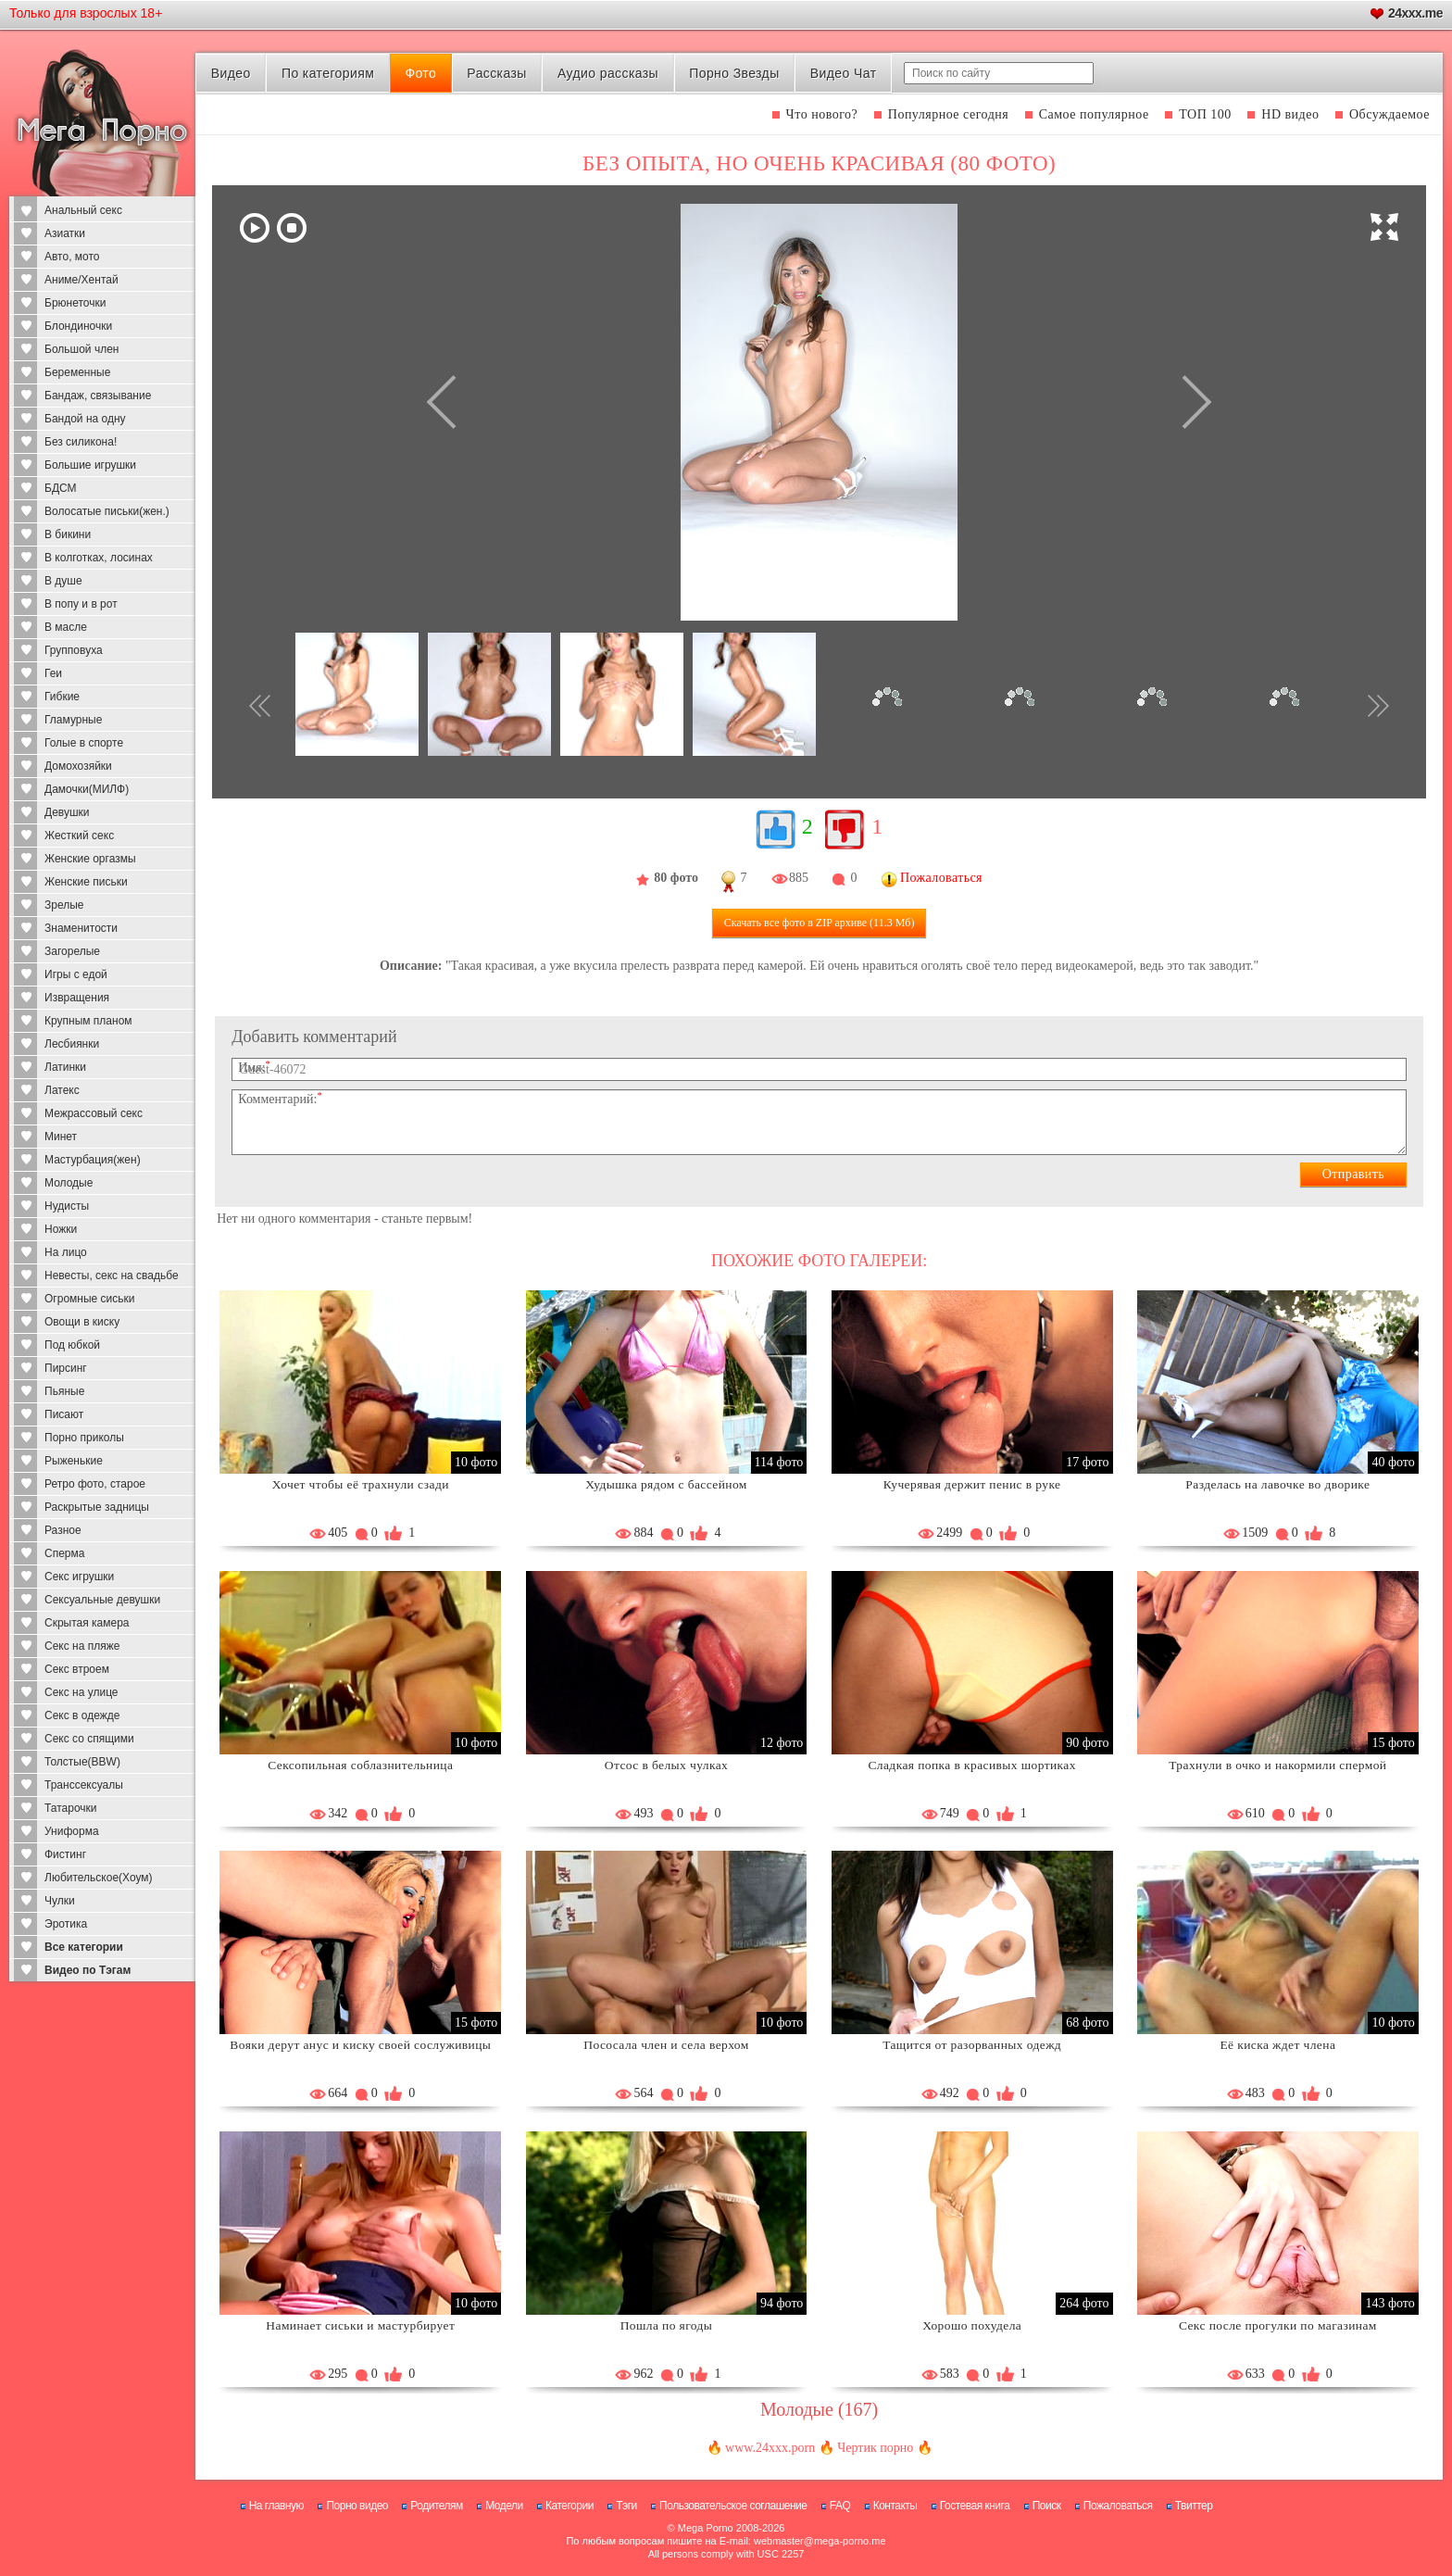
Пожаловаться (1118, 2505)
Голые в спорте (83, 742)
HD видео (1290, 114)
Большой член (81, 349)
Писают (63, 1414)
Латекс (62, 1090)
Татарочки (70, 1808)
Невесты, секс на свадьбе (111, 1275)
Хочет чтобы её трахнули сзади (360, 1484)
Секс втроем (76, 1669)
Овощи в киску (81, 1321)
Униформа (71, 1831)
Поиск (1047, 2505)
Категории (569, 2505)
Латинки (65, 1067)
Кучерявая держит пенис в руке (972, 1484)
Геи (53, 673)
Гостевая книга (975, 2505)
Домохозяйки (78, 766)
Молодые (68, 1182)
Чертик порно (875, 2448)
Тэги (626, 2505)
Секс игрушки (79, 1576)
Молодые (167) (819, 2409)
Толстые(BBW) (82, 1761)
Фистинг (65, 1854)
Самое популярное (1094, 114)
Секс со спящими (89, 1738)
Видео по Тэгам (87, 1970)
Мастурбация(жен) (92, 1159)
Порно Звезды (734, 73)
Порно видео (357, 2505)
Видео (231, 73)
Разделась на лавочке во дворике (1277, 1484)
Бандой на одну (85, 418)
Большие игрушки (90, 465)
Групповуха (73, 650)
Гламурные (73, 719)
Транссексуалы (83, 1784)
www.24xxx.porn (770, 2448)
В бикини (67, 534)
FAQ (840, 2505)
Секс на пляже (81, 1646)
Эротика (65, 1923)
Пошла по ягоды (666, 2325)
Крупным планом (88, 1020)
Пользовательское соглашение (733, 2505)
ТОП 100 (1205, 114)
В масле (65, 627)
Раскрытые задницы (96, 1507)
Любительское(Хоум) (98, 1877)
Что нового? (822, 114)
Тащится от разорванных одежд (971, 2045)
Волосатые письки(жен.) (106, 511)
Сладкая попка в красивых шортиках (971, 1765)
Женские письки (86, 881)
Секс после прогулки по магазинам (1278, 2325)
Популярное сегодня (948, 114)
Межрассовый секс (93, 1113)
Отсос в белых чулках (666, 1765)
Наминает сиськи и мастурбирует (360, 2325)
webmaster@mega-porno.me (820, 2540)
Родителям (436, 2505)
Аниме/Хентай (81, 279)
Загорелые (72, 951)
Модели (504, 2505)
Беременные (77, 372)
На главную (276, 2505)
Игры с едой (75, 974)
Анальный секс (83, 210)
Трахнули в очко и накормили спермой (1277, 1765)
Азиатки (64, 233)
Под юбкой (72, 1344)
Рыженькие (73, 1460)
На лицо (65, 1252)
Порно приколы (84, 1437)
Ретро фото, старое (94, 1483)
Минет (60, 1136)
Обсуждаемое (1389, 114)
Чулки (59, 1900)
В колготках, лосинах (98, 557)
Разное (62, 1530)
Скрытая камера (87, 1622)
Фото (420, 73)
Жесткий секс (79, 835)
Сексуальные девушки (102, 1599)
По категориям (328, 73)
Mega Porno (705, 2527)
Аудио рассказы (607, 73)
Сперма (64, 1553)
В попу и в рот (81, 603)
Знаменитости (81, 928)
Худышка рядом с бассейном (666, 1484)
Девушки (67, 812)
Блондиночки (78, 326)
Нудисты (66, 1206)
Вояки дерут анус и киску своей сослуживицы (360, 2045)
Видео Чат (843, 73)
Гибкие (62, 696)
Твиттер (1194, 2505)
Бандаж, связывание (97, 395)
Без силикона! (80, 441)
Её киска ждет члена (1277, 2045)
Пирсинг (65, 1368)
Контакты (895, 2505)
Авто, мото (72, 256)
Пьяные (64, 1391)
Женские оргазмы (90, 858)
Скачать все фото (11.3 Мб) (819, 922)
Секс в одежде (81, 1715)
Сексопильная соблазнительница (360, 1765)
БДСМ (60, 488)
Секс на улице (81, 1692)
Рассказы (496, 73)
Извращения (76, 997)
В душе (63, 580)
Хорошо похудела (971, 2325)
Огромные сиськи (89, 1298)
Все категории (83, 1947)
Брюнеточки (75, 302)
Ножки (60, 1229)
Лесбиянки (71, 1043)
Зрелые (64, 904)
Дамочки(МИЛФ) (86, 789)
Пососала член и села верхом (665, 2045)
